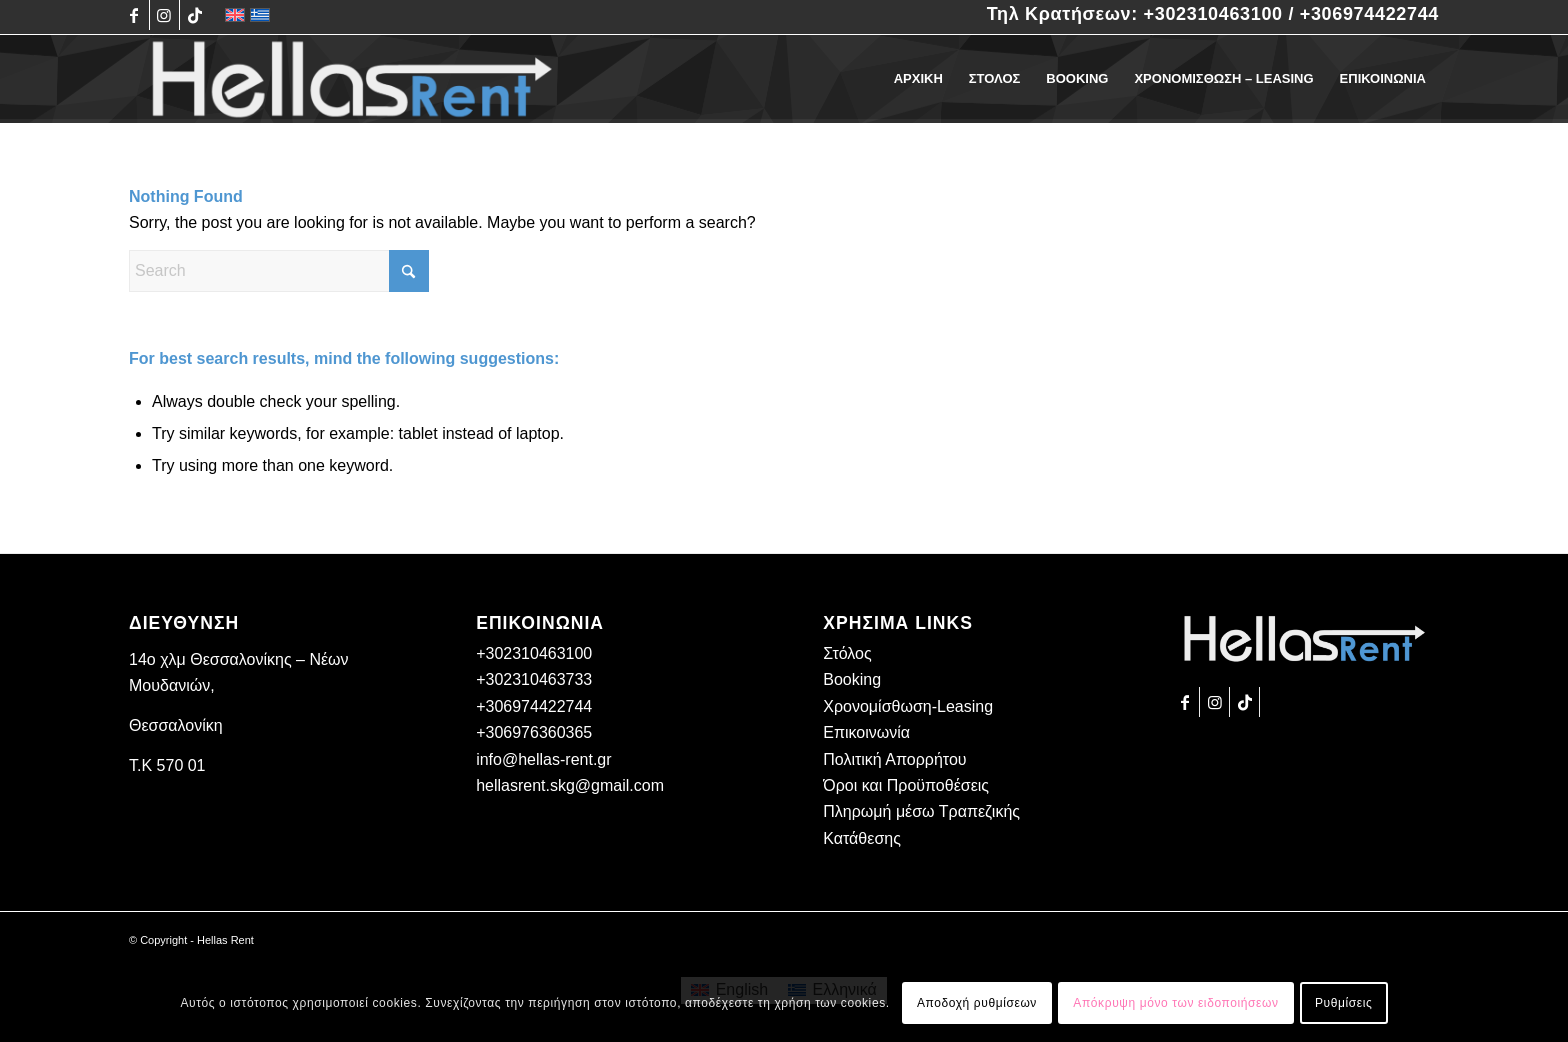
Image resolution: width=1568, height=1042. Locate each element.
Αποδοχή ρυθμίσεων (977, 1003)
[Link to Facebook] (134, 15)
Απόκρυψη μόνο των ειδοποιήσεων (1175, 1003)
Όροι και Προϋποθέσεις (906, 785)
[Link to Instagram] (164, 15)
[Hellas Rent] (352, 79)
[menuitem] (918, 79)
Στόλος (847, 653)
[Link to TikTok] (195, 15)
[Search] (279, 271)
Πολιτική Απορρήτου (894, 759)
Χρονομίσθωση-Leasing (908, 706)
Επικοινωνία (866, 732)
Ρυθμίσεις (1343, 1003)
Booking (852, 679)
